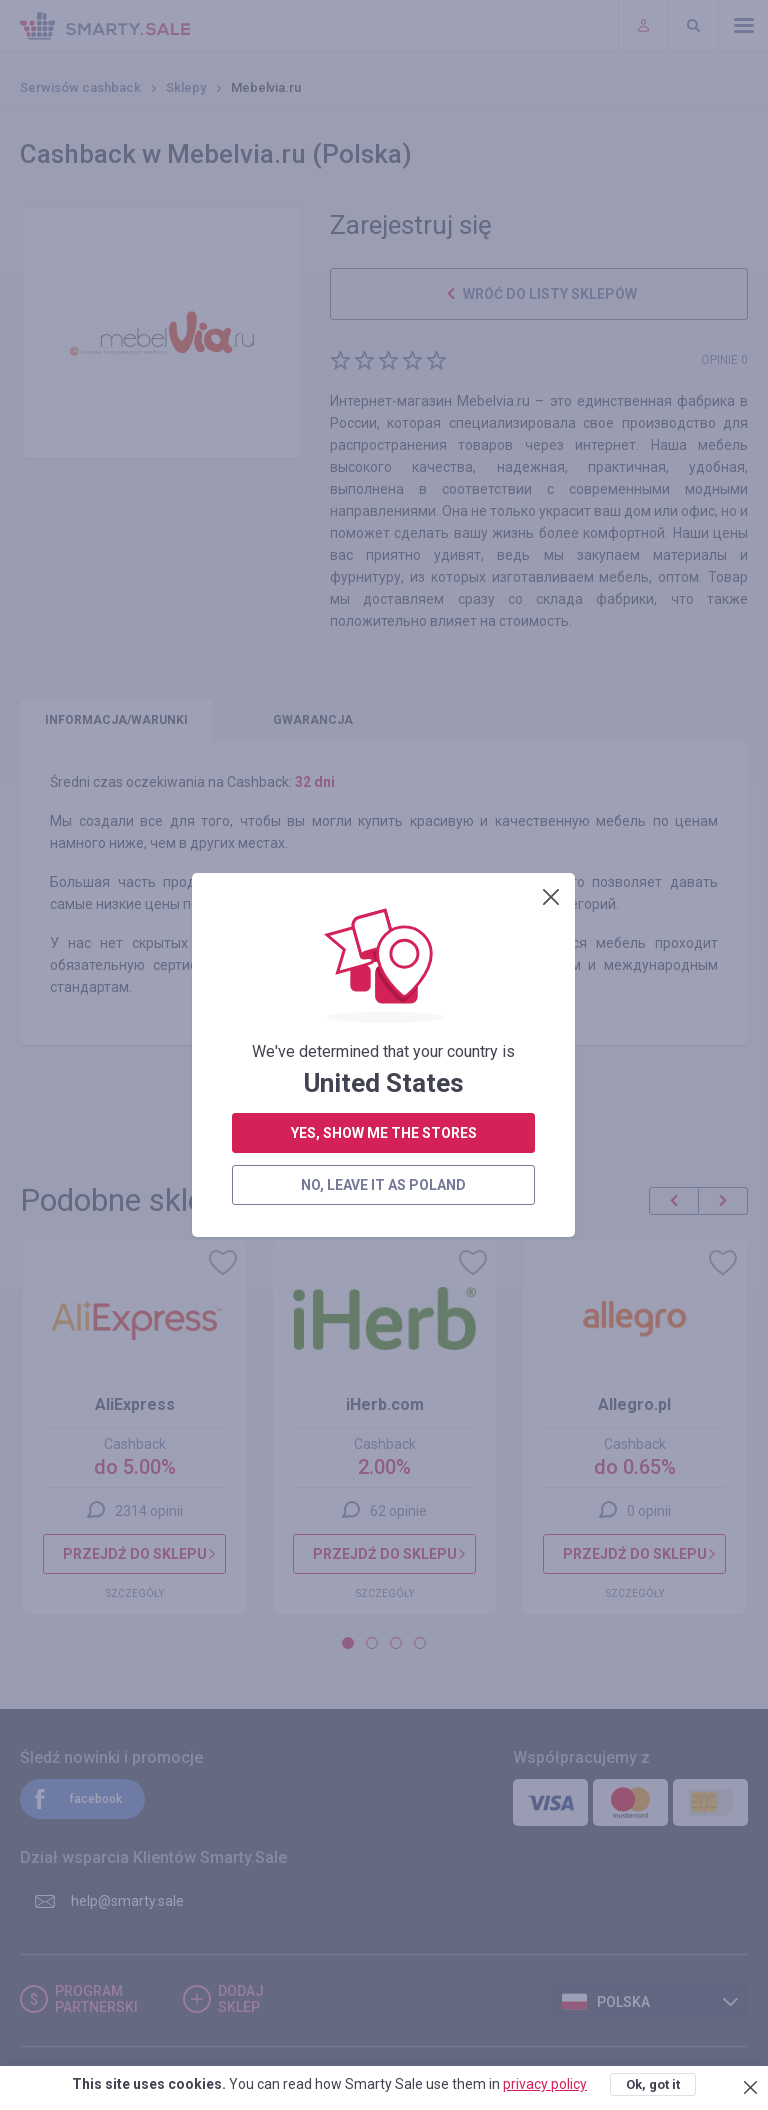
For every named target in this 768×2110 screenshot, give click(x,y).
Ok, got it (653, 2084)
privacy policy (545, 2084)
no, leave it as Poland (383, 643)
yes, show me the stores (384, 591)
